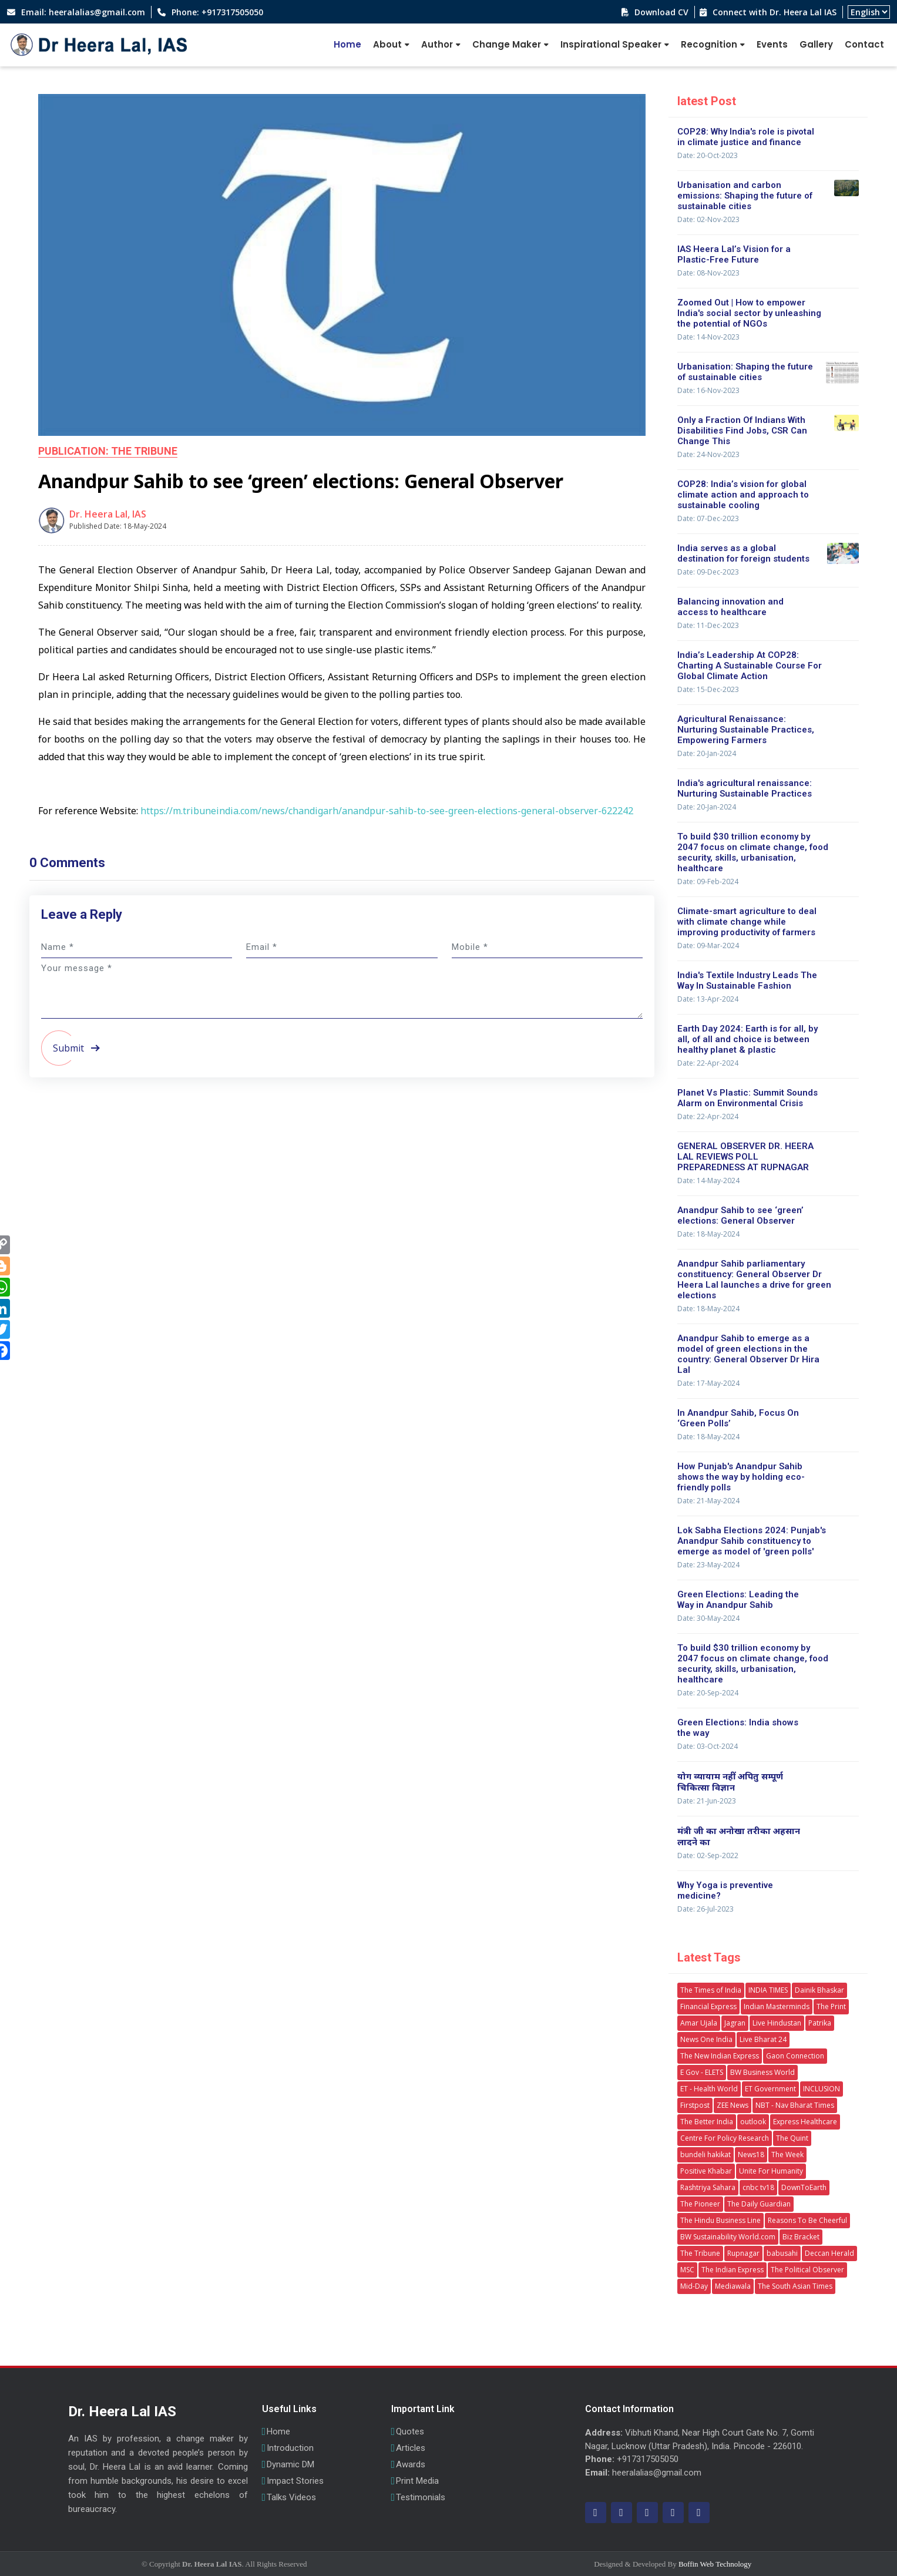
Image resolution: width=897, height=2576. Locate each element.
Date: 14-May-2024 (708, 1180)
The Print (831, 2006)
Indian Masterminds (776, 2006)
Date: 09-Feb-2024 (707, 881)
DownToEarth (804, 2187)
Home (347, 44)
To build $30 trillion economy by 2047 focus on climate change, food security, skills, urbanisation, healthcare (752, 852)
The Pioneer (700, 2204)
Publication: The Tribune (107, 451)
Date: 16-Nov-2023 (708, 390)
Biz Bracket (800, 2237)
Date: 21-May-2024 (708, 1501)
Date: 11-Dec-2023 (708, 625)
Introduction (290, 2448)
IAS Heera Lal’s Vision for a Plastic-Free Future (734, 254)
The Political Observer (807, 2270)
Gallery (816, 44)
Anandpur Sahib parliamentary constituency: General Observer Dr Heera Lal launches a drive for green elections (754, 1279)
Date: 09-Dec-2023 (708, 572)
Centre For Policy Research (724, 2138)
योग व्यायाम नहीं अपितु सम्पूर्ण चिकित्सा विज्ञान (730, 1781)
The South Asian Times (795, 2286)
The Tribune (700, 2253)
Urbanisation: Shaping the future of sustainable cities (745, 371)
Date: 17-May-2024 (708, 1383)
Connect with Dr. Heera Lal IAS (773, 12)
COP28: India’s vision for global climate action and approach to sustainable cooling (743, 495)
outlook (753, 2122)
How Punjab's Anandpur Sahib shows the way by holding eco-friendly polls (741, 1477)
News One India (706, 2039)
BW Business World (762, 2072)
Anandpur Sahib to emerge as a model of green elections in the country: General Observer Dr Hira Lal (748, 1354)
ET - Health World (709, 2089)
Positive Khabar (706, 2171)
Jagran (734, 2023)
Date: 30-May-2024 (708, 1618)
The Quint (792, 2138)
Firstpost (695, 2105)
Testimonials (420, 2497)
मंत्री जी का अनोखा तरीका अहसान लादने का (738, 1836)
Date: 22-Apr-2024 (707, 1063)
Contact (864, 44)
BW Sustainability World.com (727, 2237)
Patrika (819, 2023)
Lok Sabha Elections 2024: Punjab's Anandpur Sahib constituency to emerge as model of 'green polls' (751, 1541)
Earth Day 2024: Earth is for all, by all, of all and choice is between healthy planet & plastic (747, 1039)
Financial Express (708, 2006)
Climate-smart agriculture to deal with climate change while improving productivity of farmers (747, 922)
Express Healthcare (805, 2122)
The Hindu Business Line (720, 2220)
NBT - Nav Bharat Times (794, 2105)
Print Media (417, 2481)
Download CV (660, 12)
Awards (410, 2464)
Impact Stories (295, 2481)
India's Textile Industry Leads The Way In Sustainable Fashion (747, 980)
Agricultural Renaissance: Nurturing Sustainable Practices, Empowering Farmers (745, 729)
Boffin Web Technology (714, 2564)
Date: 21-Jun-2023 (706, 1801)
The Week (787, 2154)
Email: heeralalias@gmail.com (82, 12)
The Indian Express (732, 2270)
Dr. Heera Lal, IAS (107, 514)
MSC (687, 2270)
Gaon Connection (795, 2056)
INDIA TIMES (768, 1990)
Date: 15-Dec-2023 (708, 689)
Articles (410, 2448)
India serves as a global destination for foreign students (743, 553)
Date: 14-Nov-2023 (708, 337)
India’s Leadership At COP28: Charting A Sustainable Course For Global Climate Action (749, 665)
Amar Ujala (698, 2023)
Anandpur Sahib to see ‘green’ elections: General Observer (740, 1215)
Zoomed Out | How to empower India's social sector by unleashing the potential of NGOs (749, 313)
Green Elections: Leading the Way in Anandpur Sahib (738, 1599)
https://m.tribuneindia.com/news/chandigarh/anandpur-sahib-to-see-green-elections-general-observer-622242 (386, 810)
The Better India (706, 2122)
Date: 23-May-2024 (708, 1565)
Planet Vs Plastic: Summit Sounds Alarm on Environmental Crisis (747, 1098)
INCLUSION (821, 2089)
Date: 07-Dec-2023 (708, 518)
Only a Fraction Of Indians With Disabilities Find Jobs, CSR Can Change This (742, 430)
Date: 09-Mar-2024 (708, 946)
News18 (751, 2154)
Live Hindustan (776, 2023)
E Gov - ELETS (701, 2072)
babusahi (782, 2253)
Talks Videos (291, 2497)
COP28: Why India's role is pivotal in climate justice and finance (745, 136)
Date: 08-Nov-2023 (708, 273)
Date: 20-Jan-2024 (706, 753)
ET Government (770, 2089)
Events (772, 44)
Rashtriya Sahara (707, 2187)
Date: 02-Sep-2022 (707, 1855)
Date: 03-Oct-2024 (707, 1746)
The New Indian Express (719, 2056)
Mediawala (733, 2286)
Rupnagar (743, 2253)
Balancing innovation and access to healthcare (730, 606)
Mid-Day (694, 2286)
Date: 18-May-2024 (708, 1234)
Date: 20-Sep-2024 (707, 1693)
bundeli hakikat (705, 2154)
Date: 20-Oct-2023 (707, 155)
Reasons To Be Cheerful (807, 2220)
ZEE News (732, 2105)
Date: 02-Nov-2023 (708, 219)
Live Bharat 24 (763, 2039)
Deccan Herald (829, 2253)
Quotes (410, 2431)
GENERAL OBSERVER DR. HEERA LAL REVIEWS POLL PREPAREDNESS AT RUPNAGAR (745, 1157)
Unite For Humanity (771, 2171)
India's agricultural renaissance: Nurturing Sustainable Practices (744, 788)
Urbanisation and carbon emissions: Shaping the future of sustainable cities (744, 195)
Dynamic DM (290, 2464)
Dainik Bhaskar (819, 1990)
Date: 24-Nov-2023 (708, 454)
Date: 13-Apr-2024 (707, 999)
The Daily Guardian (759, 2204)
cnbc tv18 (758, 2187)
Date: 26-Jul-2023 (705, 1909)
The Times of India (710, 1990)
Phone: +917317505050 (216, 12)
